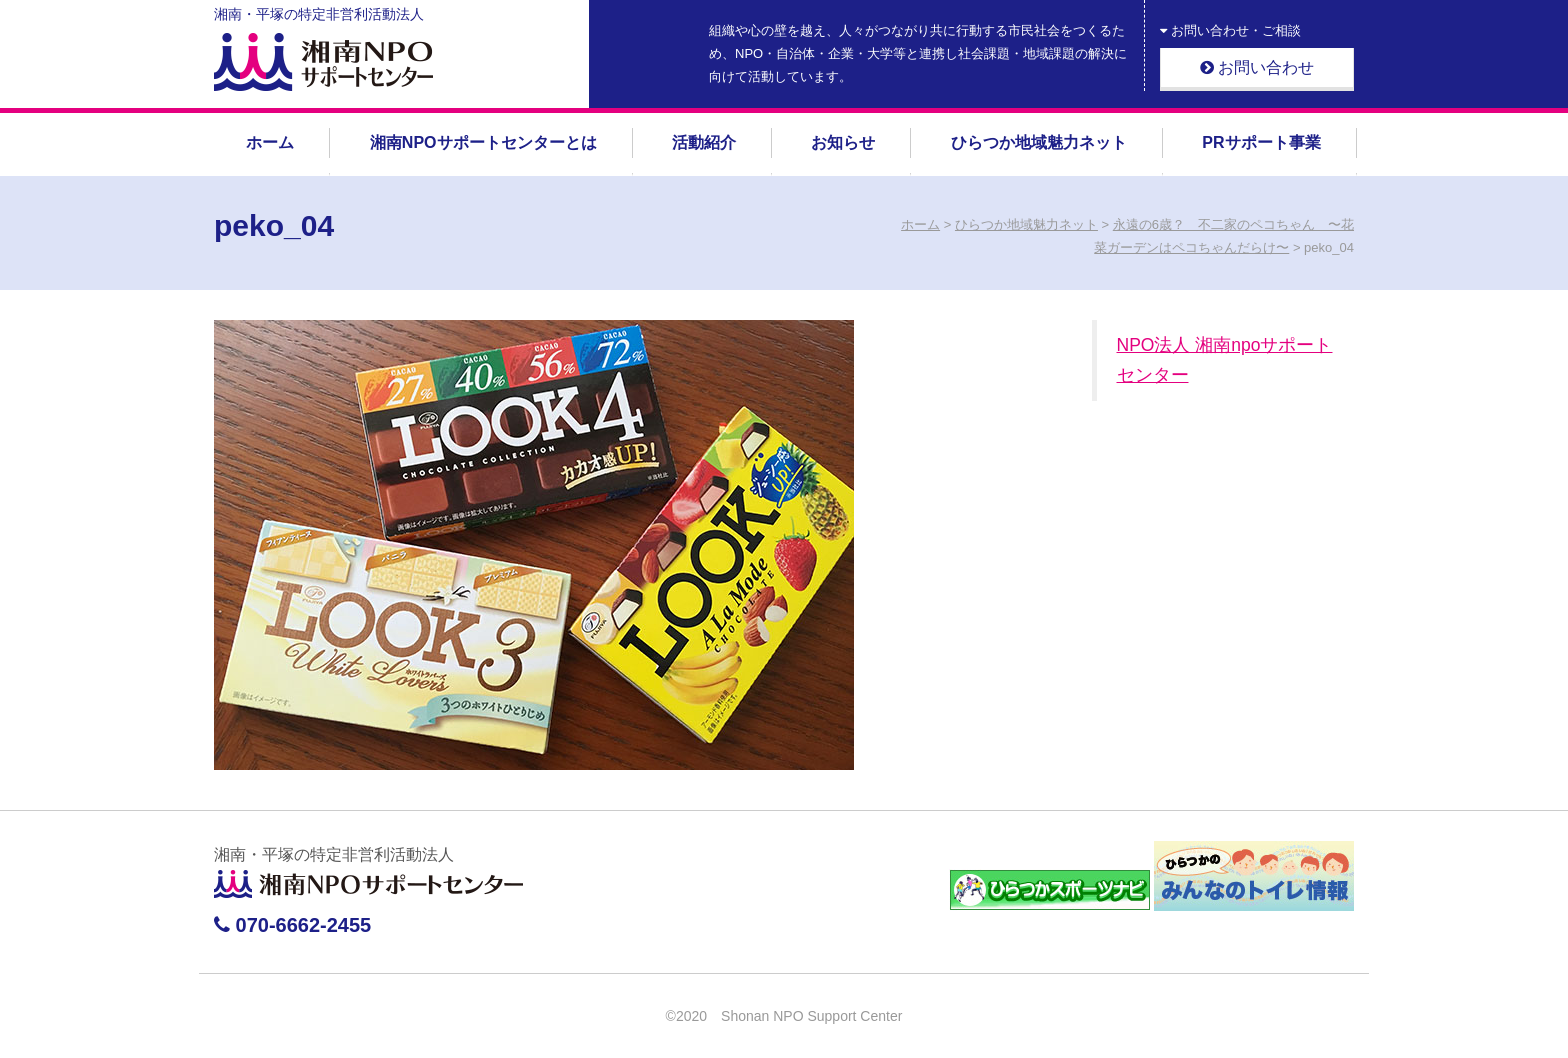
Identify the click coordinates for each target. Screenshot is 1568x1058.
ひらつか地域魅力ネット (1039, 142)
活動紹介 (704, 142)
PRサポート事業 (1261, 142)
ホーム (270, 142)
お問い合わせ (1257, 67)
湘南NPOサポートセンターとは (483, 142)
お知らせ (843, 142)
